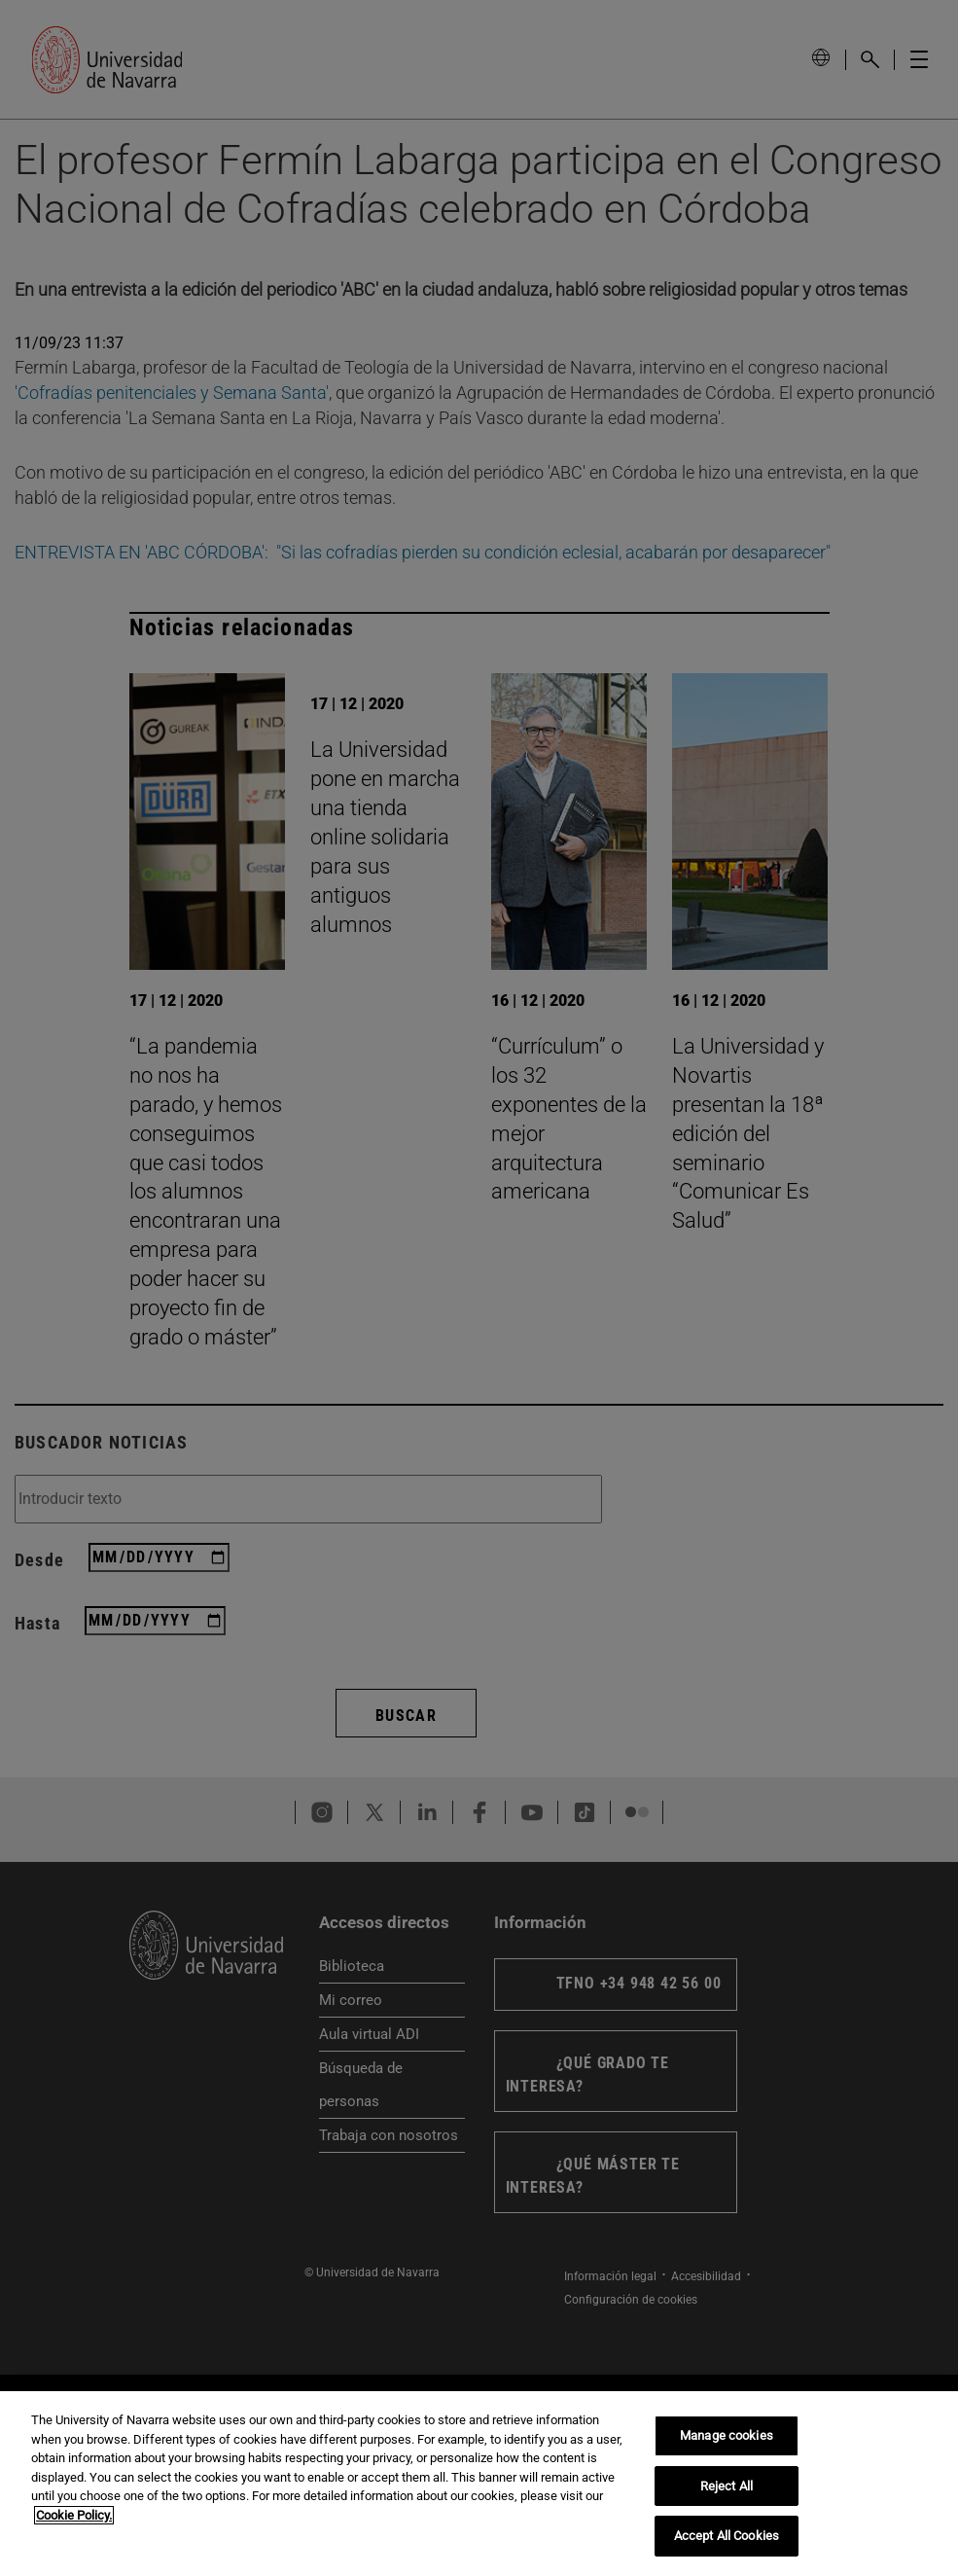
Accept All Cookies (726, 2535)
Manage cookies (726, 2435)
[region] (479, 2483)
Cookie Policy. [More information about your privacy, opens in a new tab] (74, 2515)
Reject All (726, 2486)
